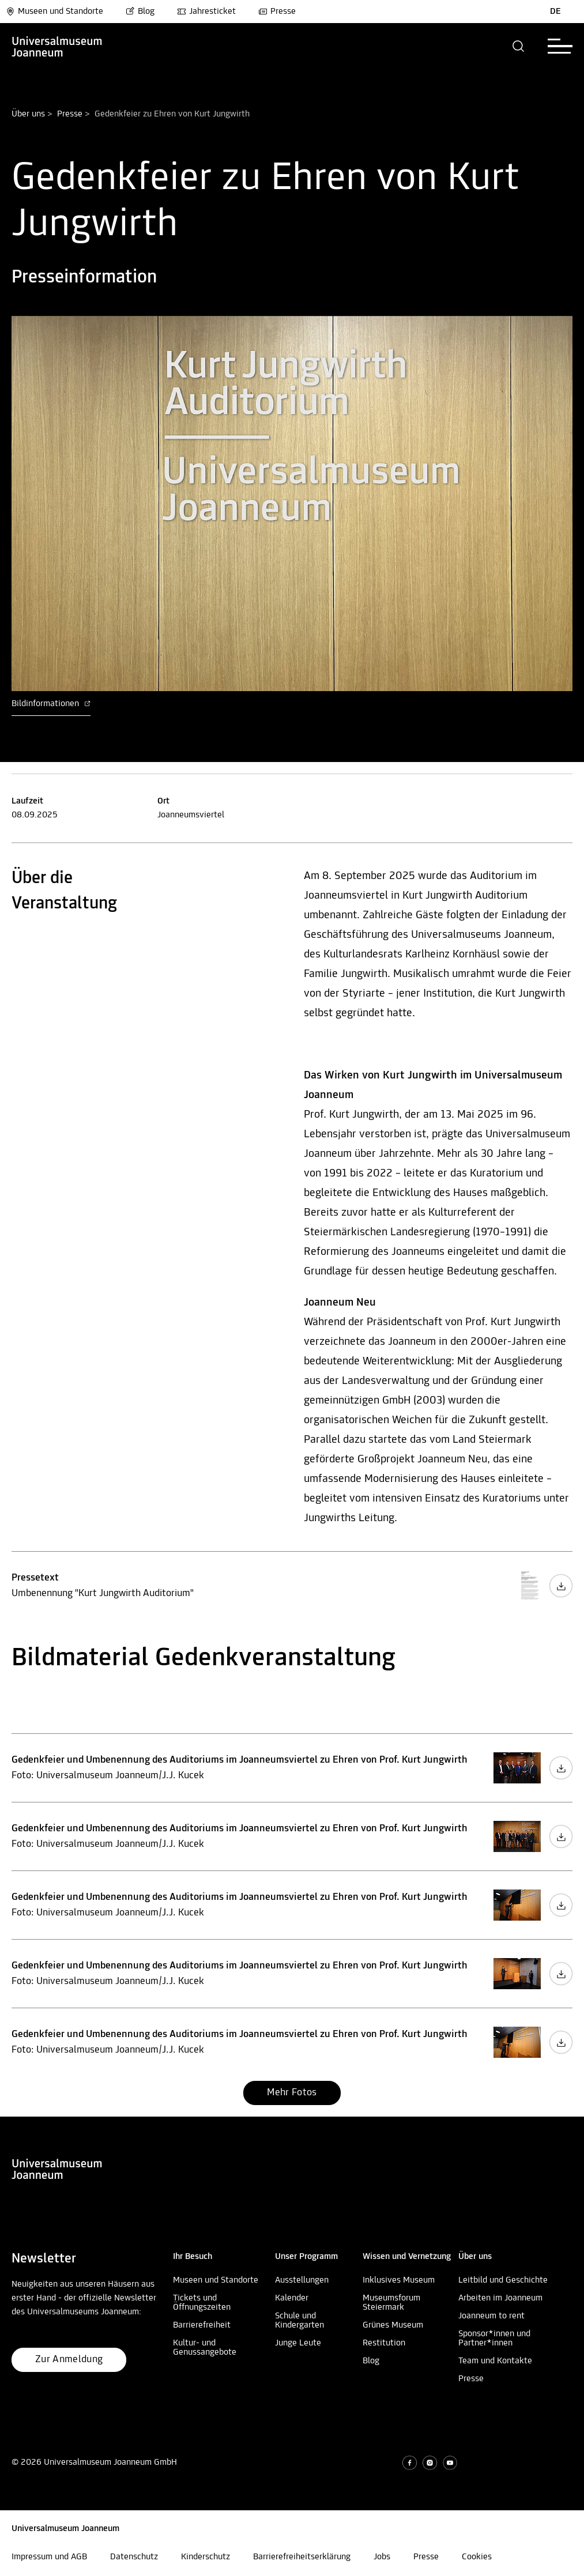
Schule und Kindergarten (299, 2320)
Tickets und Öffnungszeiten (202, 2303)
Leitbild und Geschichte (503, 2280)
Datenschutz (134, 2557)
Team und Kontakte (495, 2361)
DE (555, 11)
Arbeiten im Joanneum (500, 2298)
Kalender (291, 2298)
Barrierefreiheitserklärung (302, 2557)
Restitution (384, 2343)
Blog (140, 11)
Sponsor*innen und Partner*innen (494, 2338)
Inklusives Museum (399, 2280)
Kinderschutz (205, 2557)
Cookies (477, 2557)
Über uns (28, 114)
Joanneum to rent (491, 2316)
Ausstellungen (302, 2280)
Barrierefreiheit (202, 2325)
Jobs (382, 2557)
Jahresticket (206, 11)
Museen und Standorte (54, 11)
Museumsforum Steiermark (391, 2303)
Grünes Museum (393, 2325)
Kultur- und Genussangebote (204, 2348)
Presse (277, 11)
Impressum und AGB (49, 2557)
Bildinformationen (51, 703)
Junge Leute (298, 2343)
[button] (519, 46)
